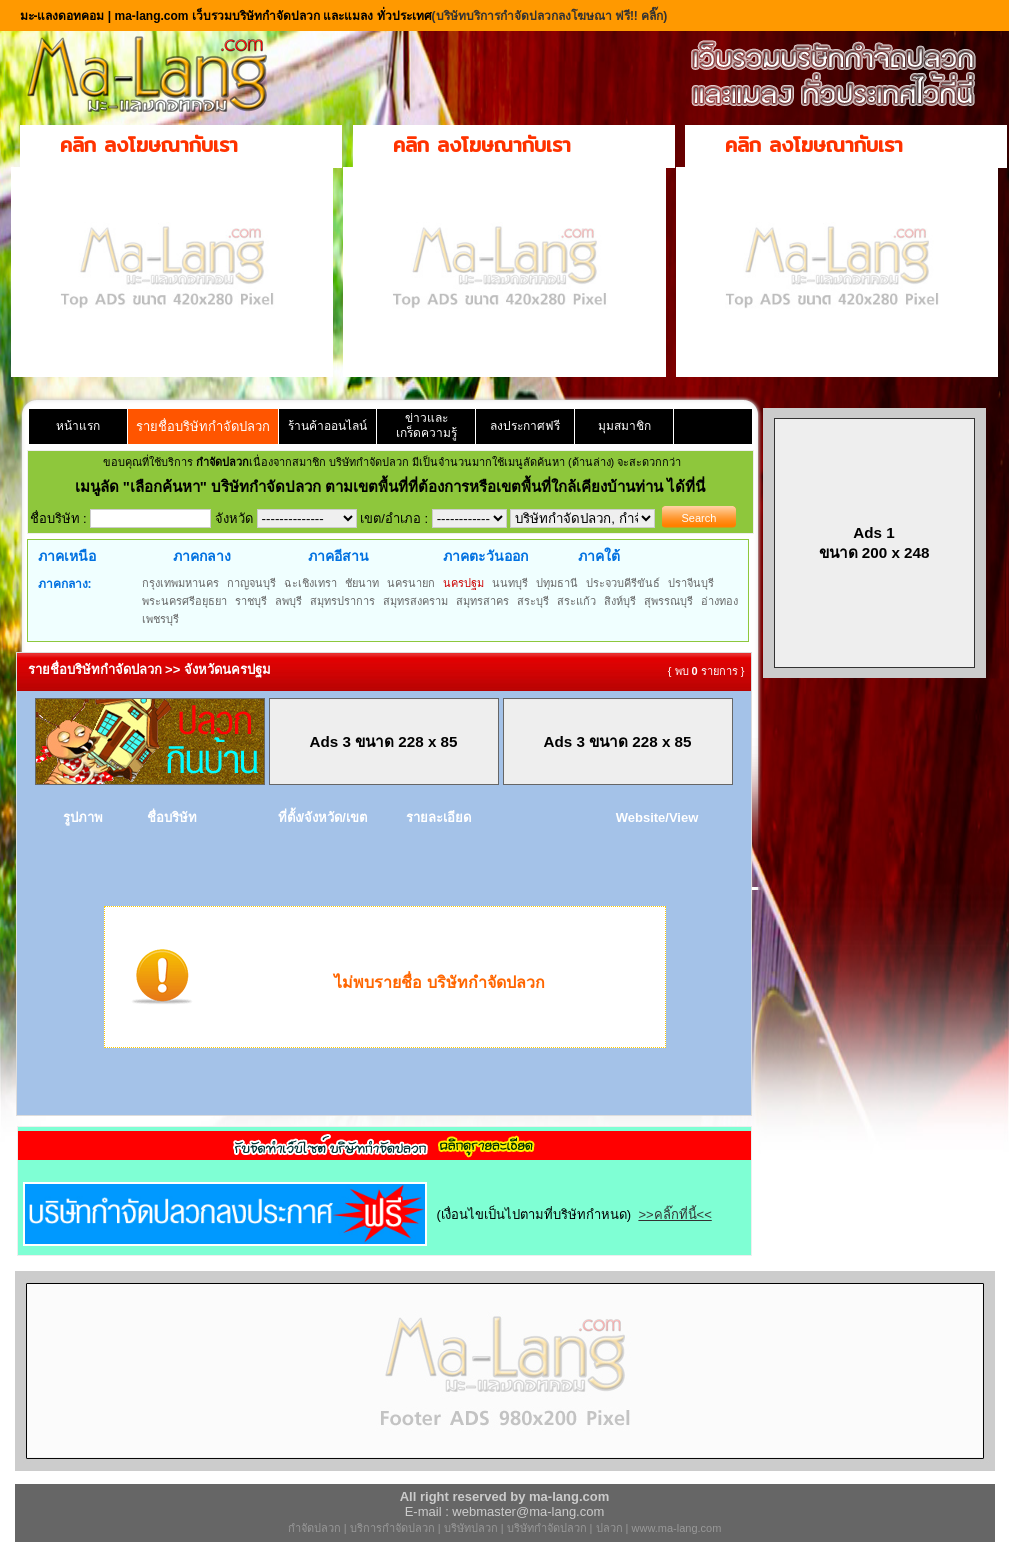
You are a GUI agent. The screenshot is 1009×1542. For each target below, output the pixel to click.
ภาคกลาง (202, 556)
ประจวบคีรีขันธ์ (623, 583)
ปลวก (609, 1528)
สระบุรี (533, 601)
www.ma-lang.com (677, 1528)
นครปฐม (463, 583)
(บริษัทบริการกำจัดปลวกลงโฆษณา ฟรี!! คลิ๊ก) (550, 16)
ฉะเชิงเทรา (310, 583)
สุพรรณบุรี (668, 601)
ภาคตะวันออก (485, 556)
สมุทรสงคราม (415, 601)
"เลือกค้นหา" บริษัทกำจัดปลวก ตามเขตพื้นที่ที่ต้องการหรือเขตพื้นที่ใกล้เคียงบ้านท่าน (395, 486)
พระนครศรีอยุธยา (184, 601)
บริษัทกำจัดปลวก (547, 1528)
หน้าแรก (78, 426)
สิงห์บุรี (620, 601)
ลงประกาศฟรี (525, 426)
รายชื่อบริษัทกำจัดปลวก (203, 426)
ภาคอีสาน (338, 556)
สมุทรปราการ (342, 601)
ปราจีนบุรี (691, 583)
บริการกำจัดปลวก (392, 1528)
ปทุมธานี (557, 583)
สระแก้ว (576, 601)
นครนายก (411, 583)
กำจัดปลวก (314, 1528)
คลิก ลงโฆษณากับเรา (149, 144)
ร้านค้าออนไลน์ (327, 426)
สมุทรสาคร (482, 601)
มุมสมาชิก (624, 426)
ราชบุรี (251, 601)
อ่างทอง (719, 601)
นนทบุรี (510, 583)
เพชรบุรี (160, 619)
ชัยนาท (362, 583)
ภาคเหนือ (67, 556)
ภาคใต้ (599, 556)
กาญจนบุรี (251, 583)
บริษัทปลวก (471, 1528)
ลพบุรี (288, 601)
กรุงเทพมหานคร (180, 583)
